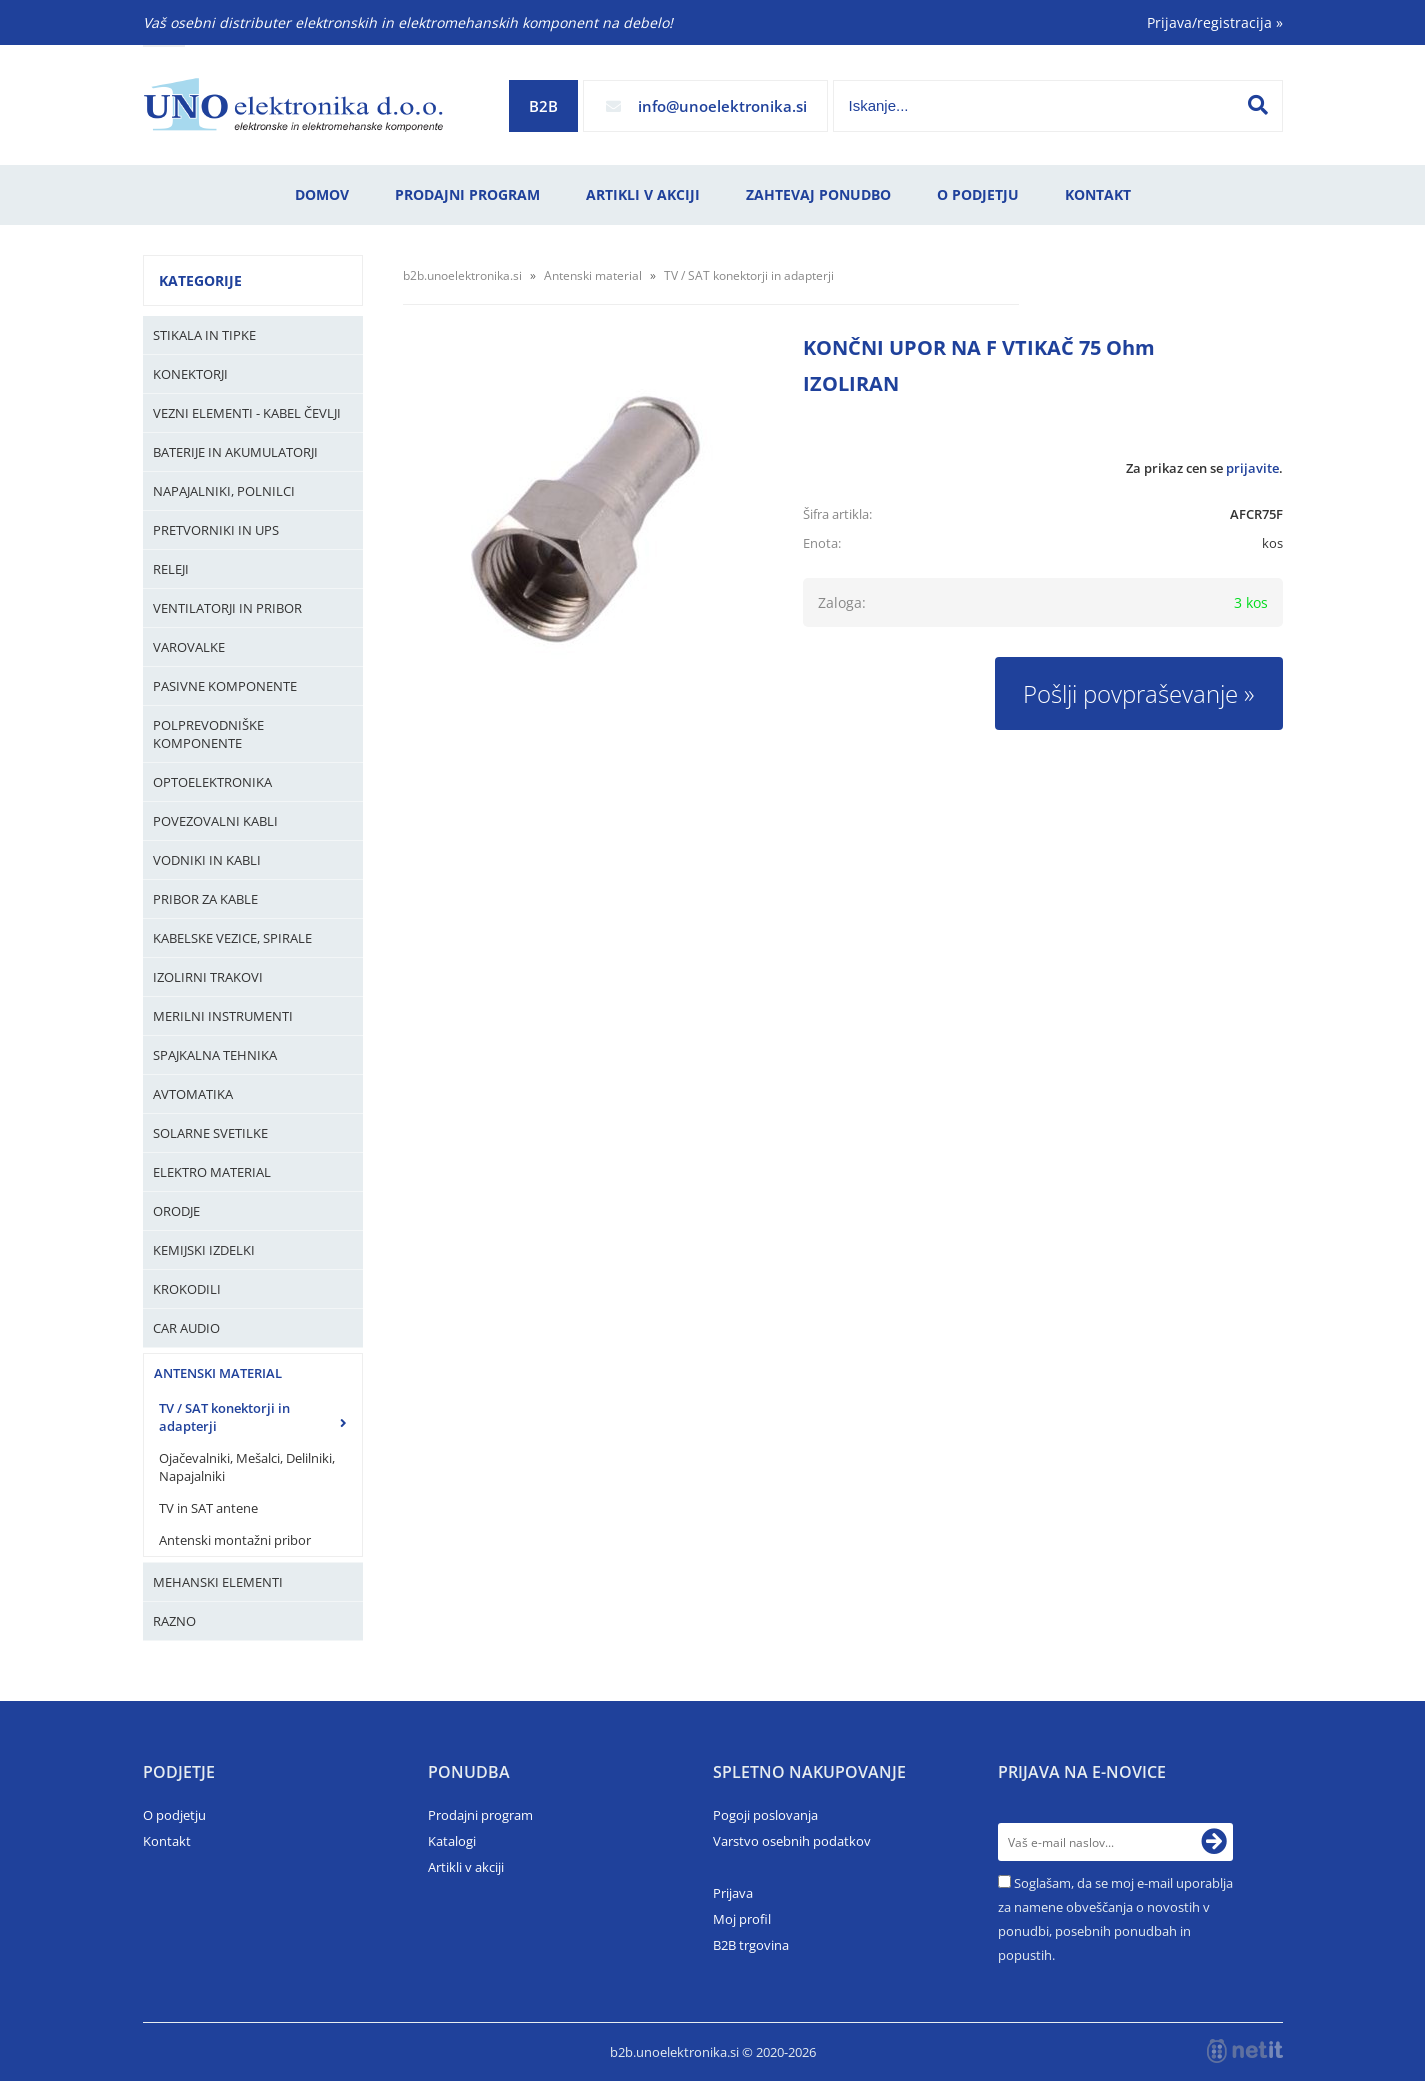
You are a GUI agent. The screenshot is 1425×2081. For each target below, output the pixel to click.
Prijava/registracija (1215, 22)
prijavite (1252, 468)
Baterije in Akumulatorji (235, 452)
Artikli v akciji (643, 194)
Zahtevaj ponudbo (818, 194)
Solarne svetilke (210, 1133)
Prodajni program (467, 194)
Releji (171, 569)
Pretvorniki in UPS (216, 530)
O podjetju (978, 194)
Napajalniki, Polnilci (224, 491)
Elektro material (212, 1172)
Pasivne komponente (225, 686)
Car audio (186, 1328)
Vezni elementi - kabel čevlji (247, 413)
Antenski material (218, 1373)
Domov (322, 194)
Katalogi (452, 1841)
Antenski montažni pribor (235, 1540)
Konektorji (190, 374)
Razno (174, 1621)
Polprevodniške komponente (208, 734)
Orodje (176, 1211)
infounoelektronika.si (722, 106)
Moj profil (742, 1919)
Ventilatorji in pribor (227, 608)
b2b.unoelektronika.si (462, 275)
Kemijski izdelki (204, 1250)
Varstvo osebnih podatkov (792, 1841)
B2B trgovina (751, 1945)
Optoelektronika (212, 782)
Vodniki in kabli (207, 860)
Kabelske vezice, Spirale (232, 938)
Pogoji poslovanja (765, 1815)
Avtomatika (193, 1094)
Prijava (733, 1893)
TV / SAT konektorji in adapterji (224, 1417)
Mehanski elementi (218, 1582)
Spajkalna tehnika (215, 1055)
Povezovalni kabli (215, 821)
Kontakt (1098, 194)
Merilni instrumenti (223, 1016)
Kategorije (200, 280)
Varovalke (189, 647)
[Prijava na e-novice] (1214, 1842)
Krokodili (187, 1289)
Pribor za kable (205, 899)
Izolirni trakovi (208, 977)
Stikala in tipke (204, 335)
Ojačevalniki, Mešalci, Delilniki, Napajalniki (247, 1467)
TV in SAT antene (208, 1508)
